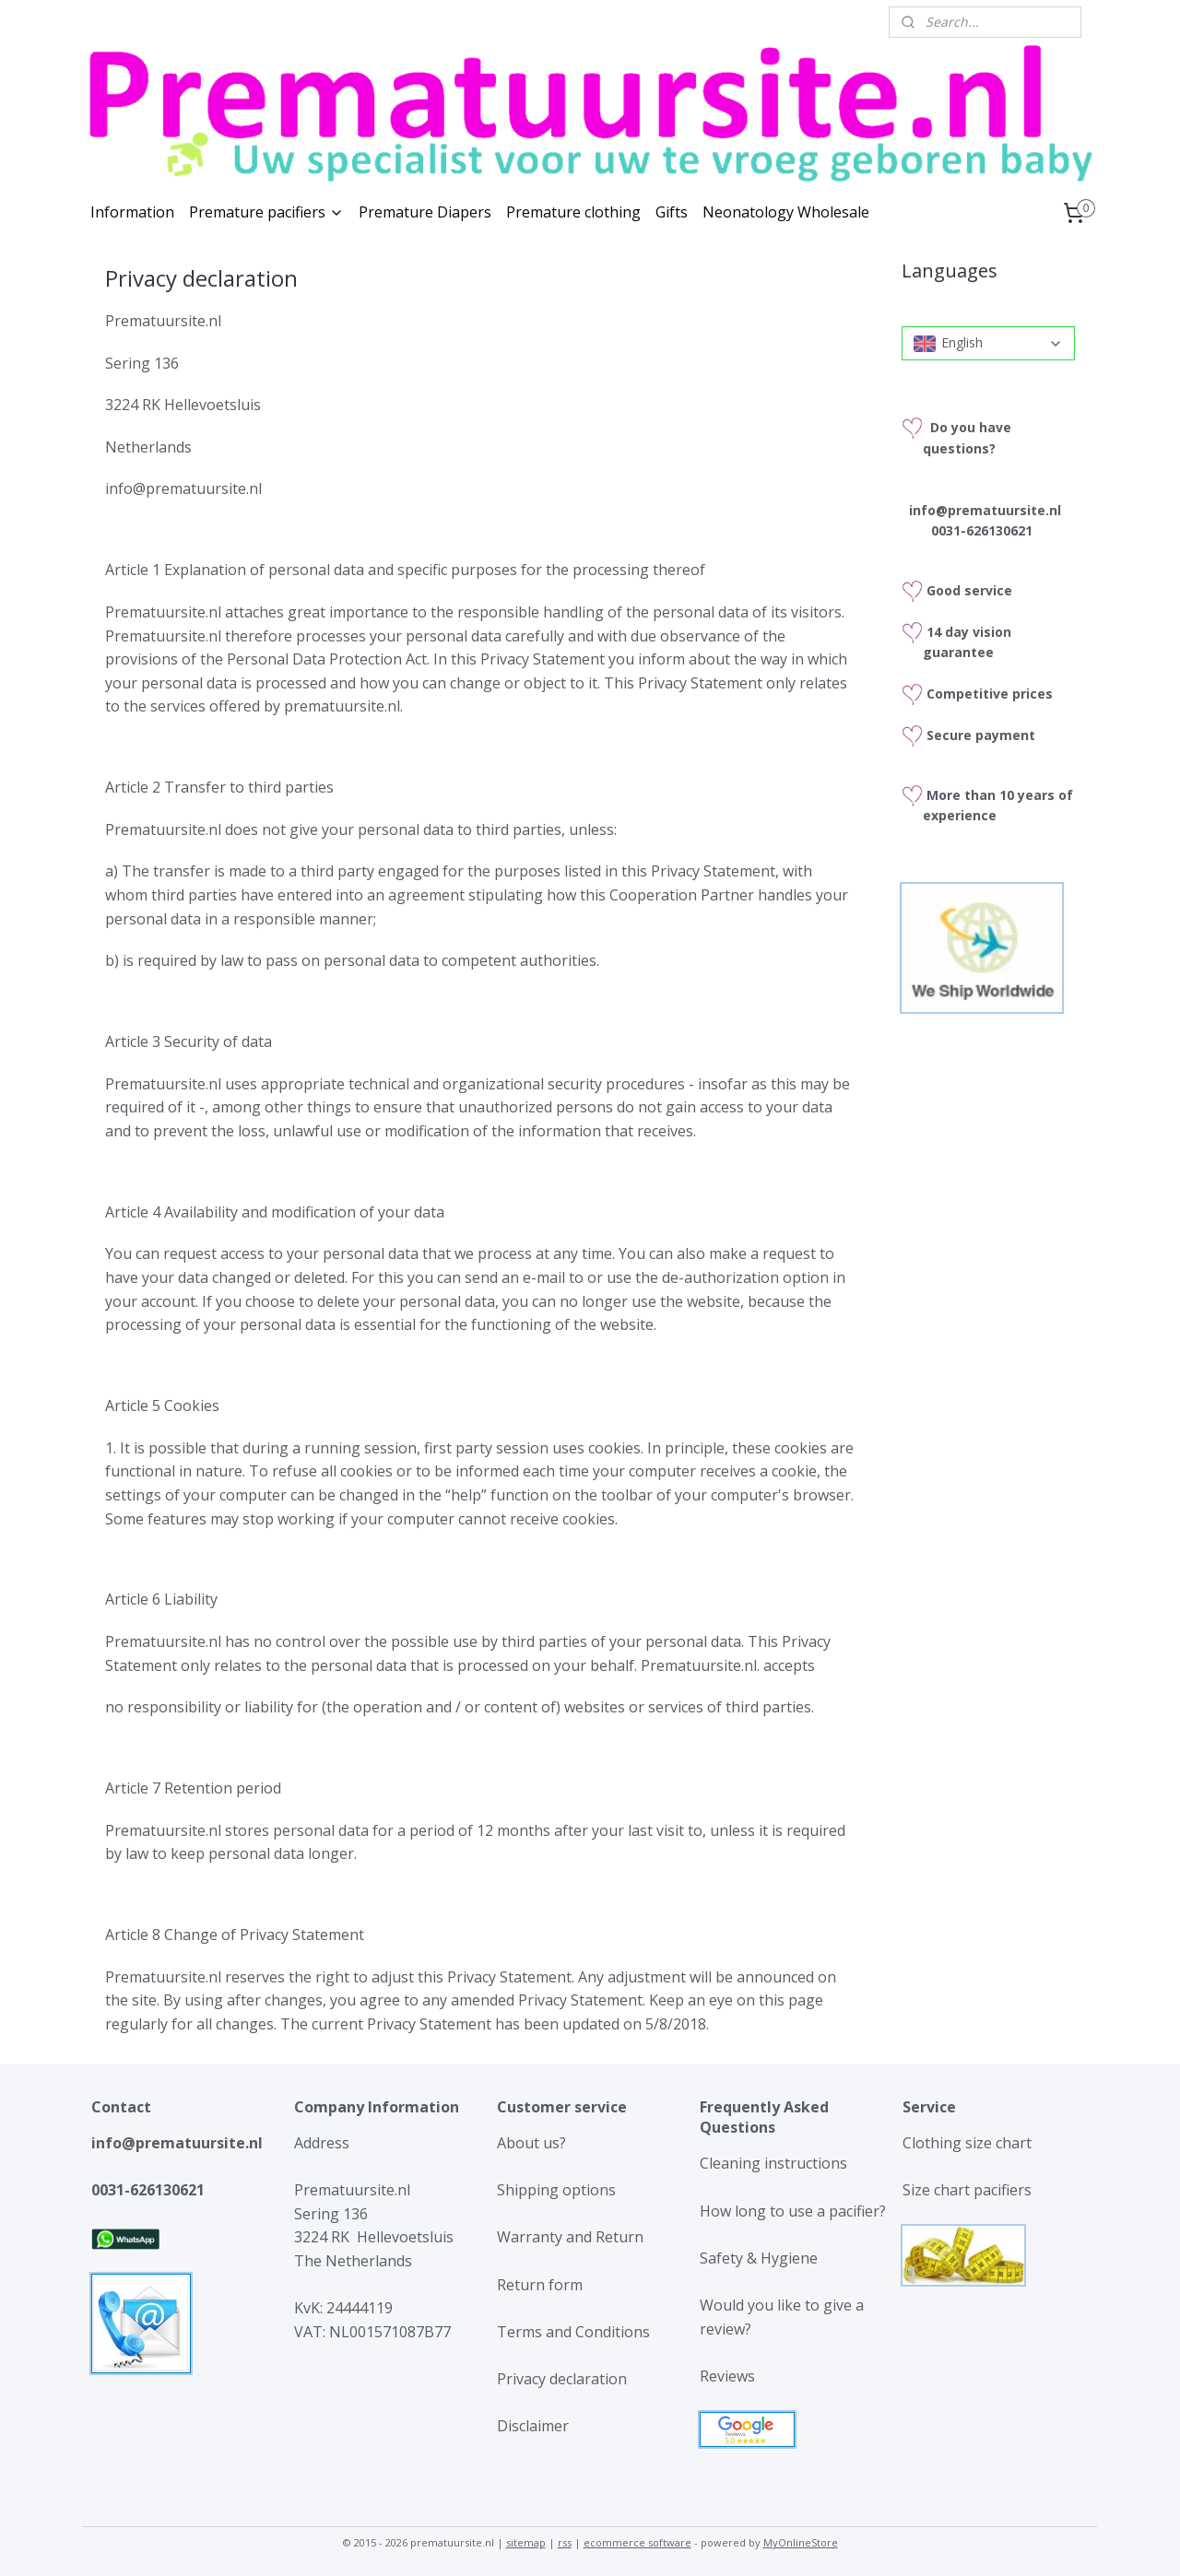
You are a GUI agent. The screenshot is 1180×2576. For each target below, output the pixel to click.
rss (565, 2542)
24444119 (358, 2308)
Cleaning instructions (773, 2163)
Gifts (671, 212)
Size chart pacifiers (967, 2190)
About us (528, 2143)
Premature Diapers (425, 212)
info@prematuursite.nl (177, 2143)
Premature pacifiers (266, 212)
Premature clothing (573, 212)
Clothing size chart (967, 2143)
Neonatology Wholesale (785, 212)
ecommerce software (637, 2542)
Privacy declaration (562, 2379)
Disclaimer (533, 2426)
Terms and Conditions (573, 2332)
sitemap (526, 2542)
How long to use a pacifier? (793, 2211)
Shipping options (556, 2190)
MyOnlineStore (800, 2542)
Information (132, 212)
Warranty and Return (570, 2237)
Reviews (727, 2376)
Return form (540, 2285)
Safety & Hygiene (759, 2258)
